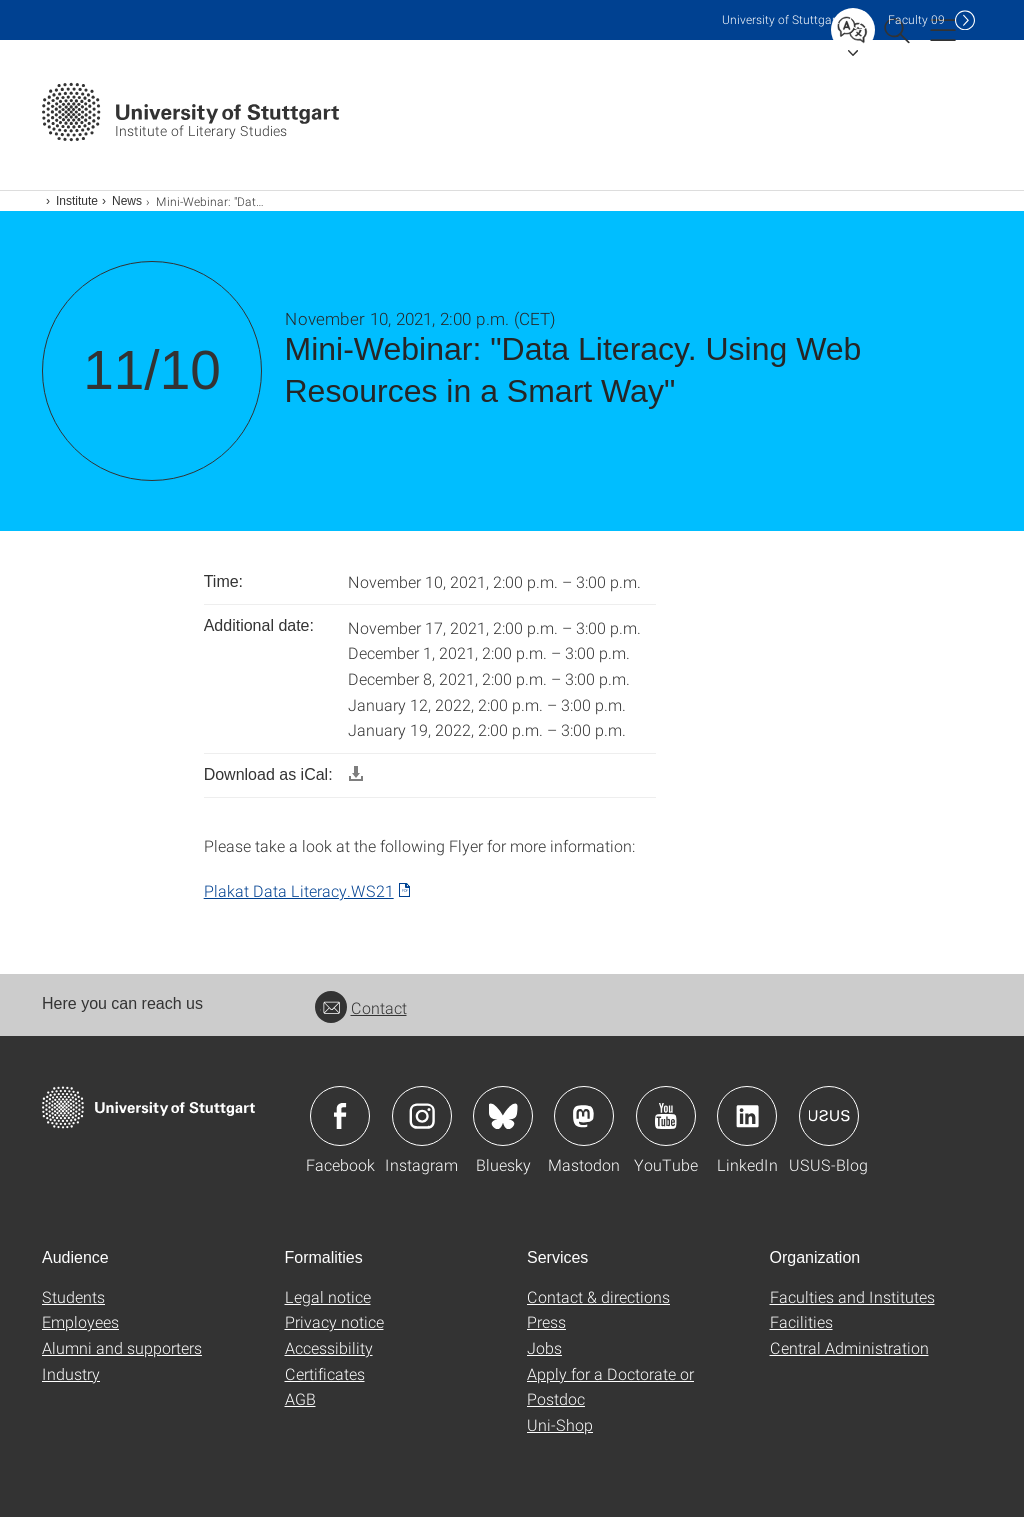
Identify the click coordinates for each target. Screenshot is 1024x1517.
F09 (916, 19)
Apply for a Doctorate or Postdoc (610, 1386)
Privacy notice (334, 1321)
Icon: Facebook (340, 1116)
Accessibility (329, 1347)
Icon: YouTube (666, 1116)
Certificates (325, 1373)
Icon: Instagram (422, 1116)
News (127, 201)
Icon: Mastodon (584, 1116)
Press (546, 1321)
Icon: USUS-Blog (829, 1116)
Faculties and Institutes (852, 1296)
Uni (781, 19)
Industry (71, 1373)
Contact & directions (598, 1296)
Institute (77, 201)
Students (73, 1296)
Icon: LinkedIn (747, 1116)
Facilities (801, 1321)
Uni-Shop (560, 1424)
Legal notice (328, 1296)
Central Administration (849, 1347)
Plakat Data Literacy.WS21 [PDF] (299, 890)
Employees (80, 1321)
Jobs (544, 1347)
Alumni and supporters (122, 1347)
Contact (361, 1007)
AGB (300, 1398)
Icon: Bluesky (503, 1116)
